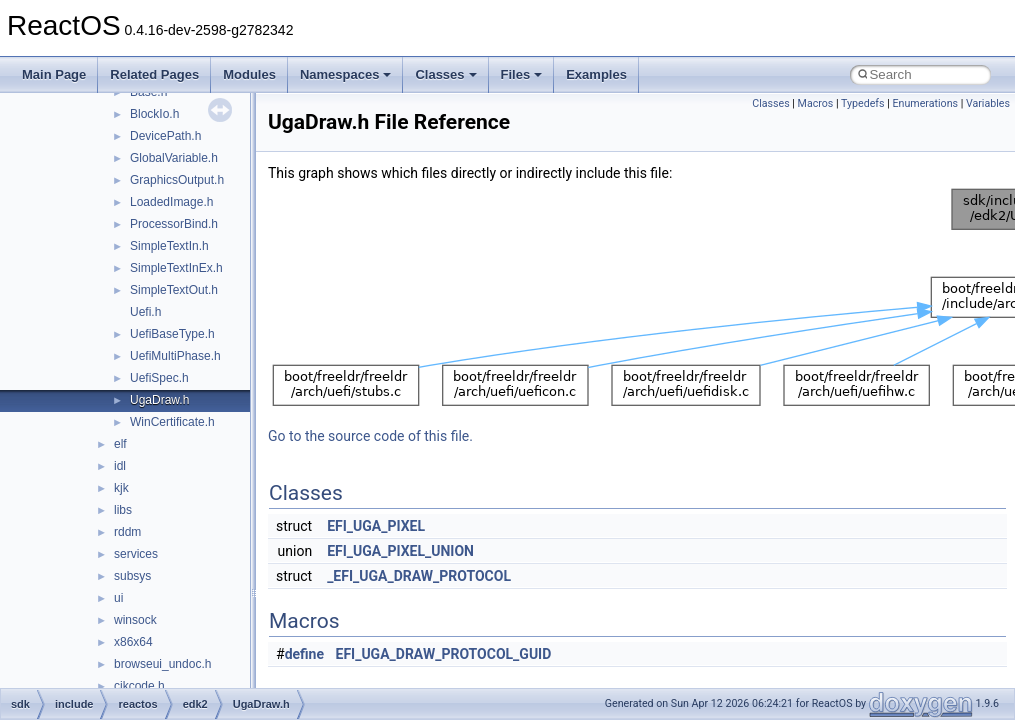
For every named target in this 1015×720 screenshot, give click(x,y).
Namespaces (346, 74)
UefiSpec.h (159, 378)
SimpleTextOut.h (174, 290)
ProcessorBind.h (174, 224)
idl (120, 466)
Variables (988, 103)
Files (522, 74)
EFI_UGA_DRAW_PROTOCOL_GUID (444, 654)
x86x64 (133, 642)
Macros (816, 103)
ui (118, 598)
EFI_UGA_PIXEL (376, 526)
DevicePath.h (165, 136)
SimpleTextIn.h (169, 246)
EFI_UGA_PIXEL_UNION (400, 551)
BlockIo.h (154, 114)
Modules (249, 74)
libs (123, 510)
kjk (121, 488)
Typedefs (863, 103)
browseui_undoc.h (162, 664)
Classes (445, 74)
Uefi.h (145, 312)
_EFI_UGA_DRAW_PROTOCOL (419, 576)
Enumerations (925, 103)
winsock (135, 620)
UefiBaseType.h (172, 334)
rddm (127, 532)
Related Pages (154, 74)
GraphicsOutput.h (177, 180)
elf (120, 444)
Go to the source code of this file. (370, 436)
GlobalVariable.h (174, 158)
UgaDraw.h (159, 400)
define (304, 654)
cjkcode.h (139, 686)
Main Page (54, 74)
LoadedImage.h (171, 202)
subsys (132, 576)
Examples (596, 74)
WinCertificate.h (172, 422)
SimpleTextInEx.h (176, 268)
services (136, 554)
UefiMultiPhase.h (175, 356)
